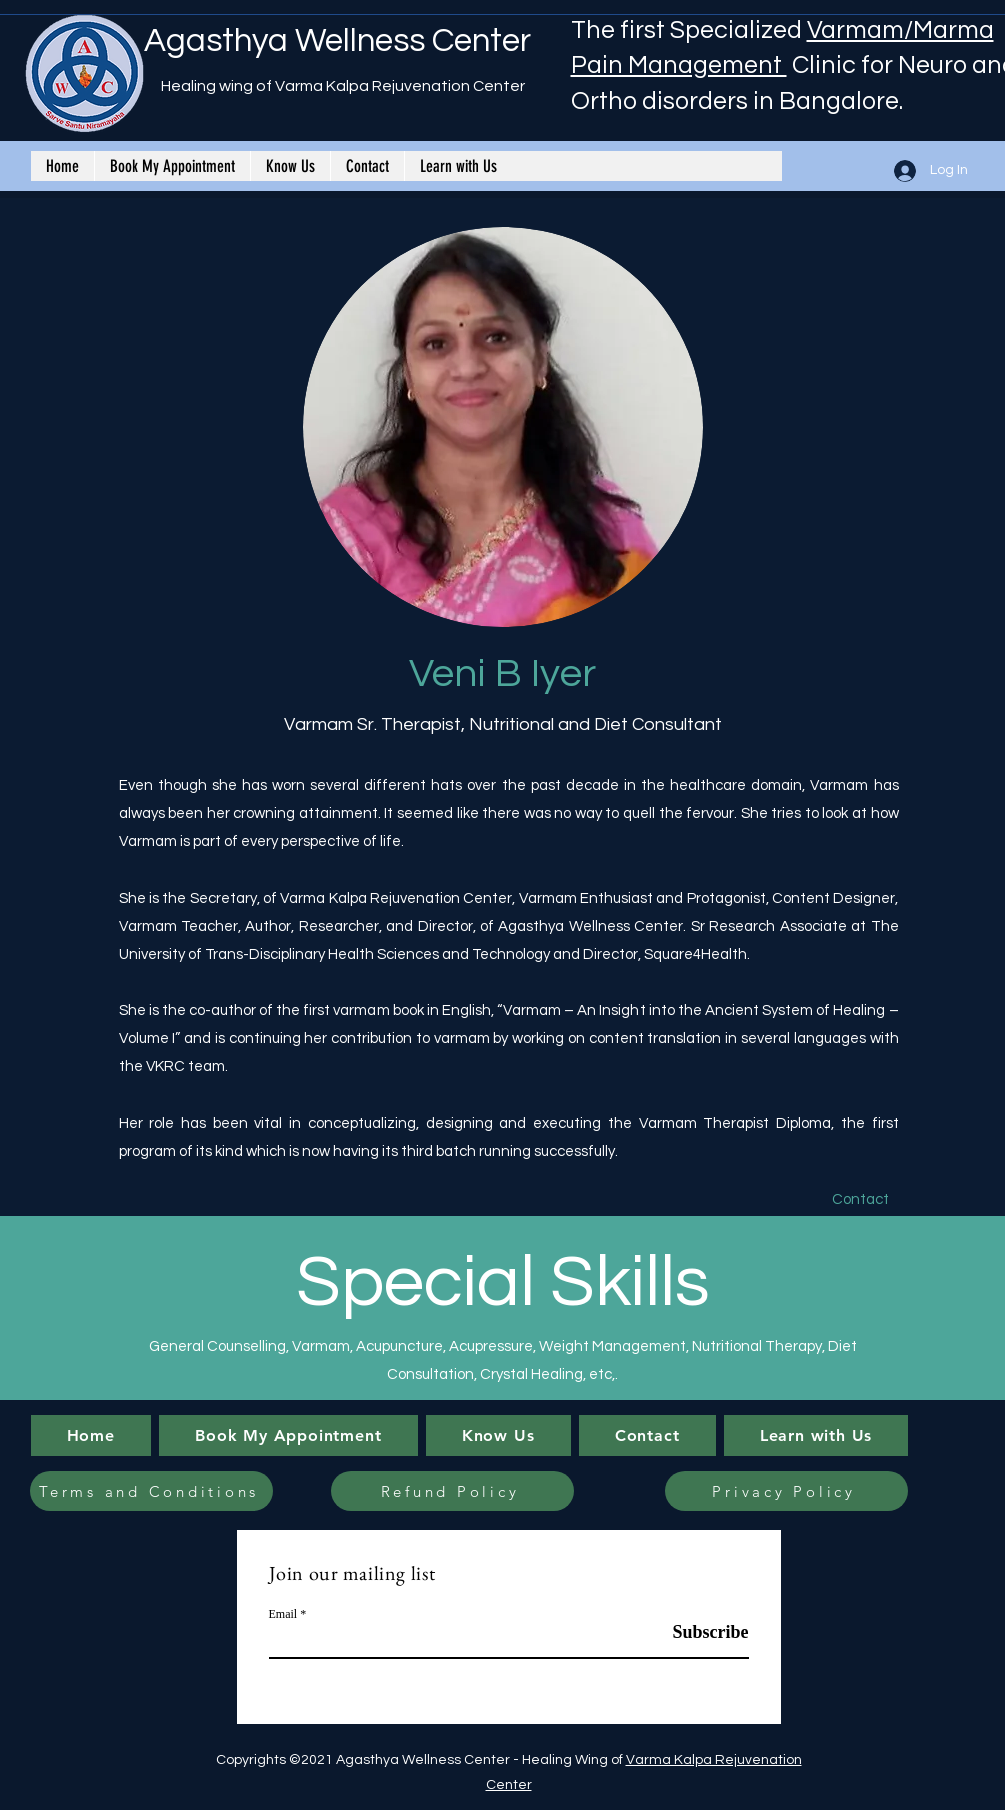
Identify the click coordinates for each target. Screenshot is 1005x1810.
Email (283, 1614)
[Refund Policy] (452, 1491)
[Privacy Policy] (786, 1491)
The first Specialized (689, 30)
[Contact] (860, 1200)
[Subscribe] (698, 1632)
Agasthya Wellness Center (337, 41)
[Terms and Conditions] (151, 1491)
